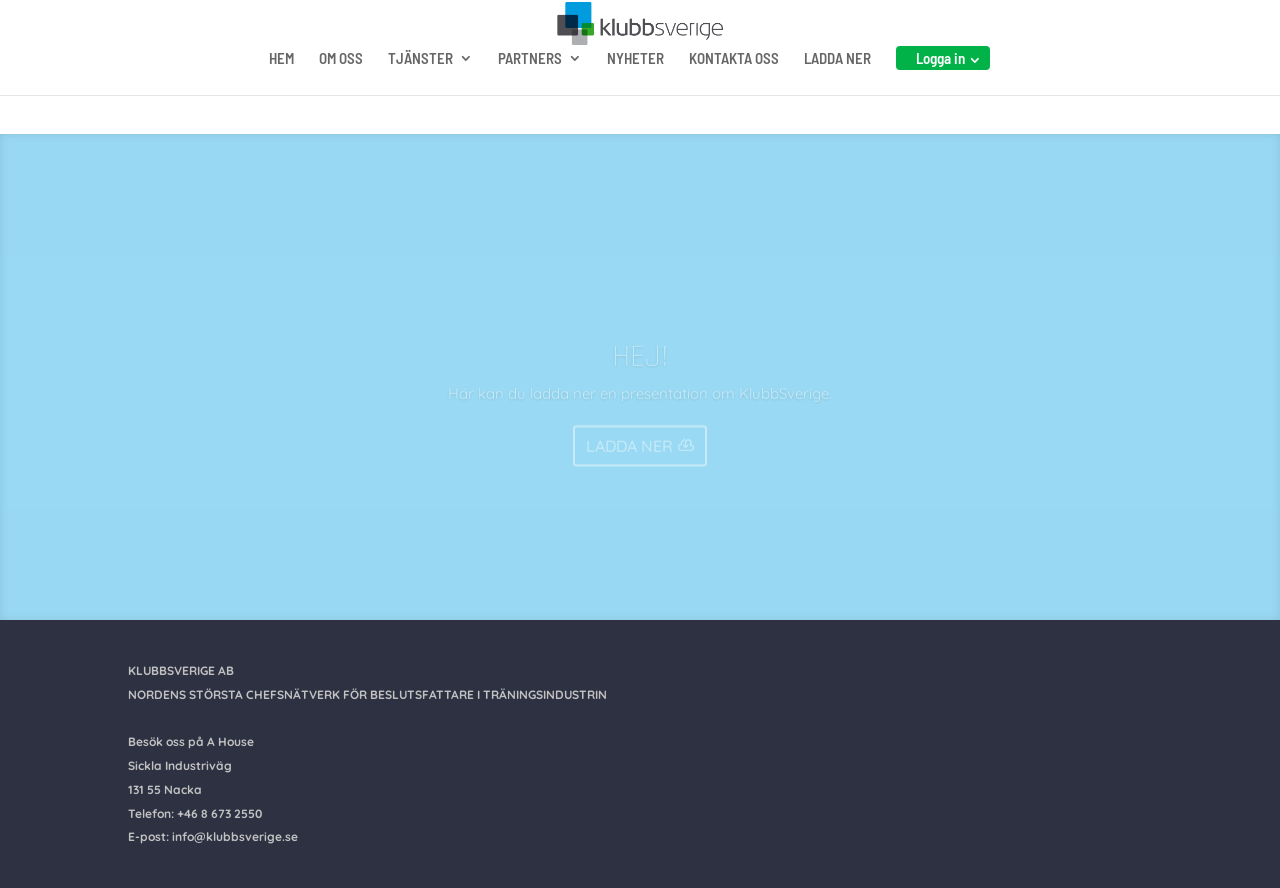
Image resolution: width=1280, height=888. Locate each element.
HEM (281, 98)
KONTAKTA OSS (734, 98)
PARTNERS (530, 98)
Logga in (940, 97)
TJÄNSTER (420, 98)
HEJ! (640, 367)
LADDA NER (837, 98)
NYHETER (635, 98)
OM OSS (341, 98)
